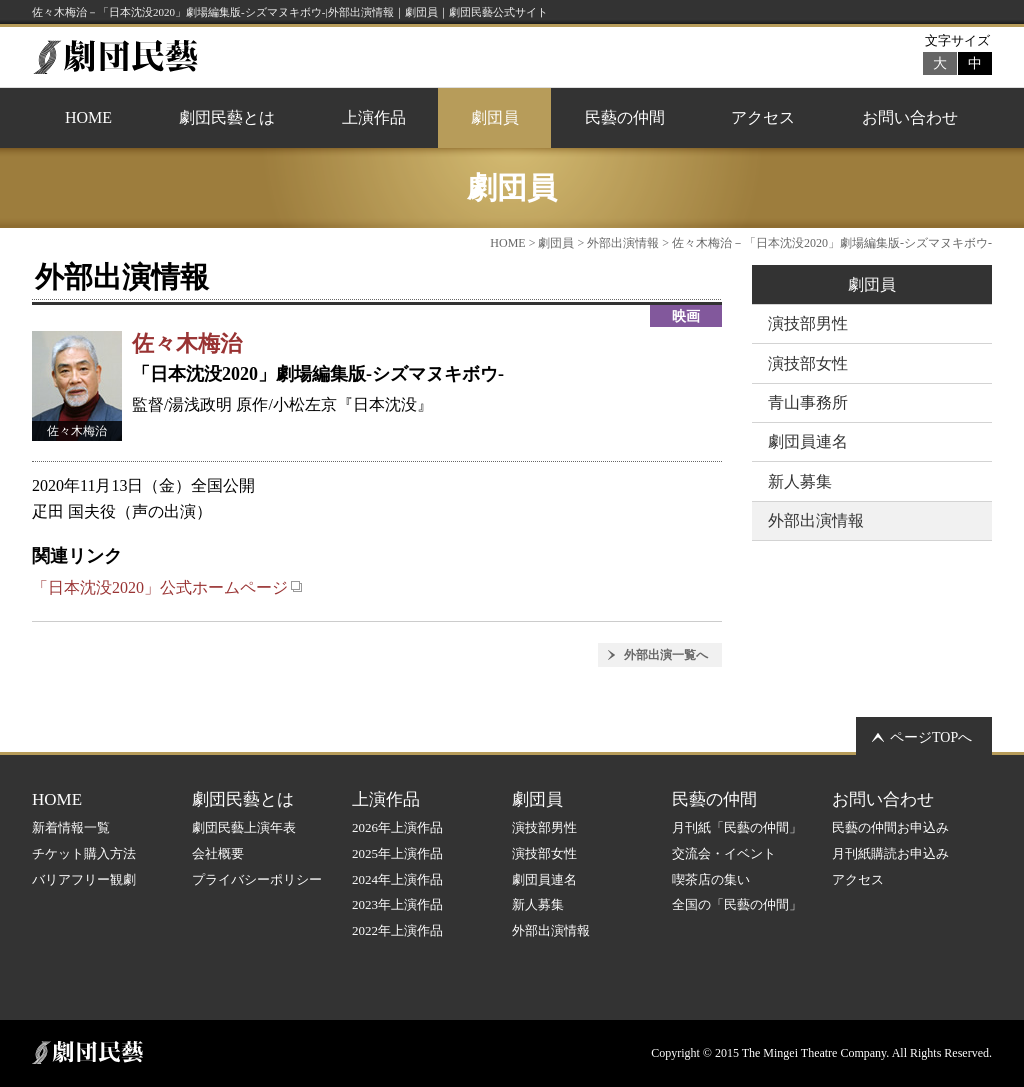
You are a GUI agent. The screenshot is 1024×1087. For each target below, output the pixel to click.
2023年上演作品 (397, 904)
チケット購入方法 (84, 853)
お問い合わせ (910, 117)
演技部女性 (808, 363)
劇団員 (495, 117)
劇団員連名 (808, 441)
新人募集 (800, 481)
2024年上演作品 (397, 879)
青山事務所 (808, 402)
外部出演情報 (623, 243)
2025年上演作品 (397, 853)
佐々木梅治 (187, 343)
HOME (88, 117)
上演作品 (374, 117)
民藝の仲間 (625, 117)
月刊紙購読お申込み (890, 853)
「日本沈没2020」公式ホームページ (167, 587)
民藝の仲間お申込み (890, 827)
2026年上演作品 (397, 827)
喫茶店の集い (711, 879)
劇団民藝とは (227, 117)
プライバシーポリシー (257, 879)
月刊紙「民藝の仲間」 (737, 827)
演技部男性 (808, 323)
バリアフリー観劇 (84, 879)
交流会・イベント (724, 853)
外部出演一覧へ (666, 655)
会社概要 (218, 853)
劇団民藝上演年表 (244, 827)
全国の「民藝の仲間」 (737, 904)
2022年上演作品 (397, 930)
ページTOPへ (931, 737)
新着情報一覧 (71, 827)
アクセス (763, 117)
